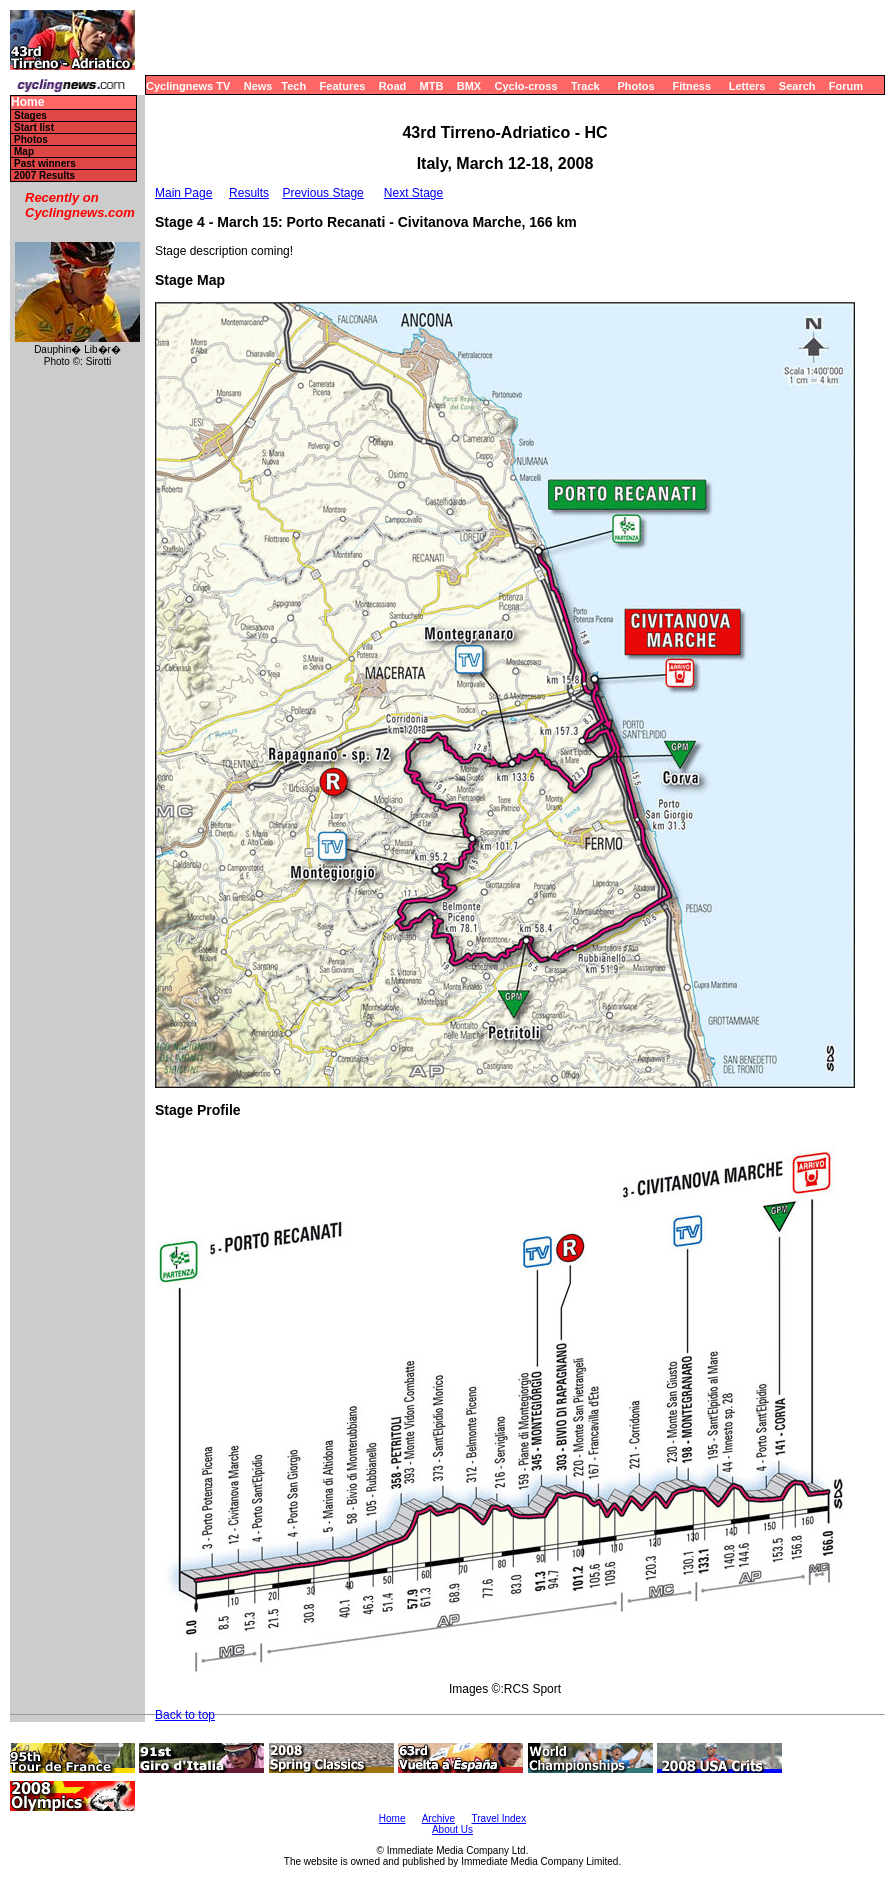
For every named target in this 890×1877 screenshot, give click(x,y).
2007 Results (44, 175)
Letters (747, 86)
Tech (293, 86)
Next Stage (413, 193)
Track (585, 86)
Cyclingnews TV (188, 86)
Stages (30, 115)
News (258, 86)
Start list (34, 127)
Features (343, 86)
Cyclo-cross (526, 86)
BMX (469, 86)
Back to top (185, 1715)
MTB (432, 86)
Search (797, 86)
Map (24, 151)
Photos (635, 86)
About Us (452, 1829)
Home (27, 102)
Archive (438, 1818)
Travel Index (499, 1818)
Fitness (691, 86)
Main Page (183, 193)
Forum (846, 86)
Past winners (45, 163)
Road (393, 86)
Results (249, 193)
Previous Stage (322, 193)
